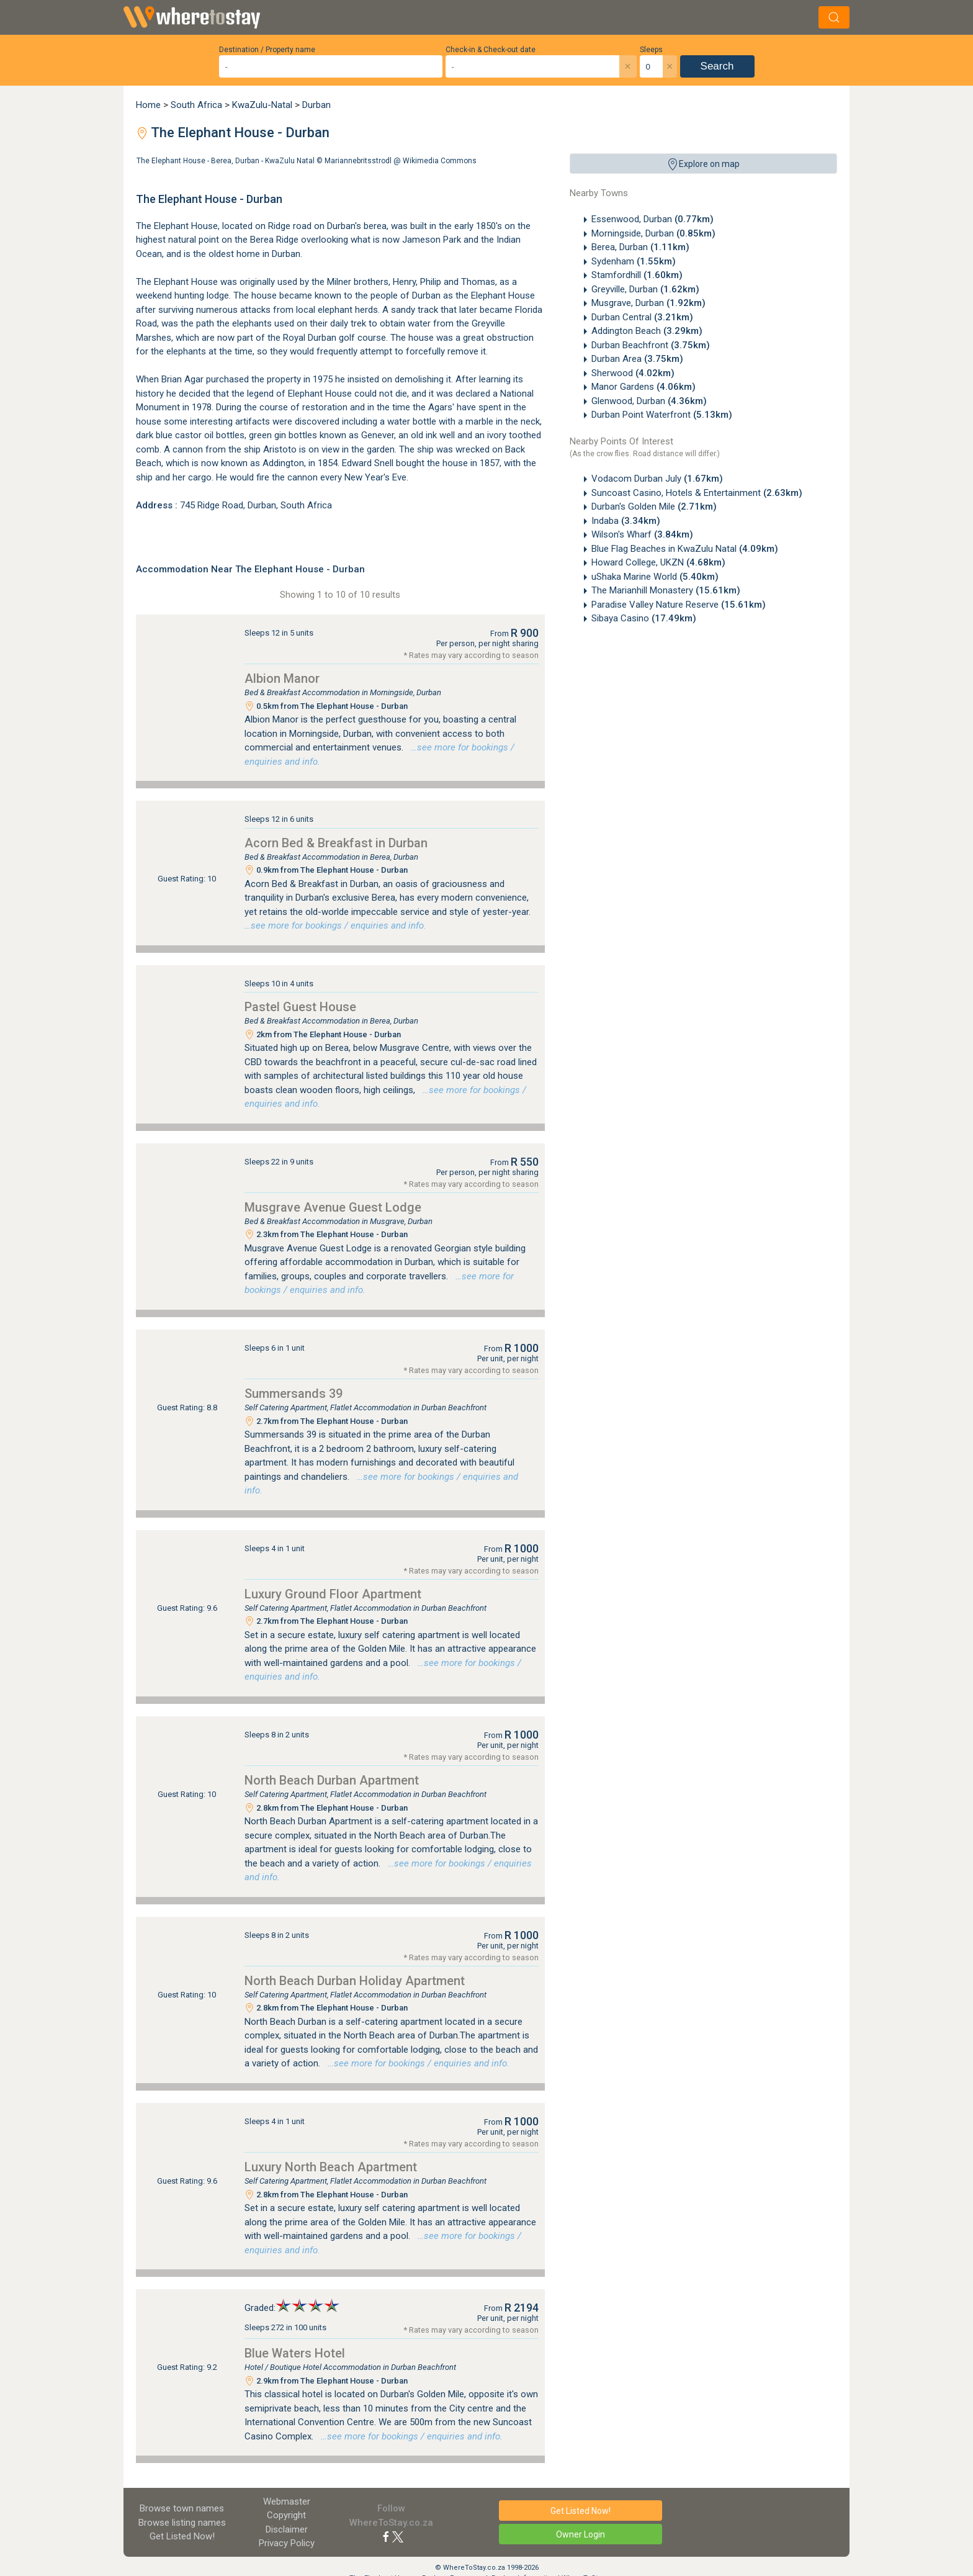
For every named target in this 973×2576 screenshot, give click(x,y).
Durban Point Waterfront (661, 414)
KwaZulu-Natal (262, 104)
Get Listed (182, 2536)
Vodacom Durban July (657, 478)
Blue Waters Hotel (294, 2353)
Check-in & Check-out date (491, 49)
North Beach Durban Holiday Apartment (354, 1980)
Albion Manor (282, 678)
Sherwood (633, 373)
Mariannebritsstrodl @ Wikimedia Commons (401, 160)
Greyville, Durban (645, 289)
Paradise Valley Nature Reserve (678, 604)
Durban (316, 104)
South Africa (196, 104)
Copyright (286, 2515)
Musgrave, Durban (648, 302)
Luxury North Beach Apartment (330, 2166)
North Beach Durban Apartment (331, 1780)
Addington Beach (646, 330)
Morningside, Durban (653, 233)
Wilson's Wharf (642, 534)
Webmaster (286, 2501)
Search (717, 66)
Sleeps (651, 49)
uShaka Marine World (655, 576)
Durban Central (642, 317)
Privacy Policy (287, 2543)
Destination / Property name (267, 49)
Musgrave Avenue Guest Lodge (332, 1207)
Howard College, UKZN (658, 562)
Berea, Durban (640, 247)
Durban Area (637, 358)
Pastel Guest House (300, 1006)
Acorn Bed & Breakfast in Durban (336, 842)
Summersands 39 (293, 1393)
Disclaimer (287, 2529)
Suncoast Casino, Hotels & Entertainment (696, 492)
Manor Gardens (643, 386)
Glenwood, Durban (649, 401)
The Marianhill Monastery (665, 590)
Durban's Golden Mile (654, 506)
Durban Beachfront (650, 345)
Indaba (625, 520)
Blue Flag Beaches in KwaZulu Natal (684, 548)
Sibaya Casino (643, 618)
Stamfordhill (637, 275)
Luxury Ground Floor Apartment (332, 1594)
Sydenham (633, 261)
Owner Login (580, 2534)
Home (148, 104)
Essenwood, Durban (652, 219)
